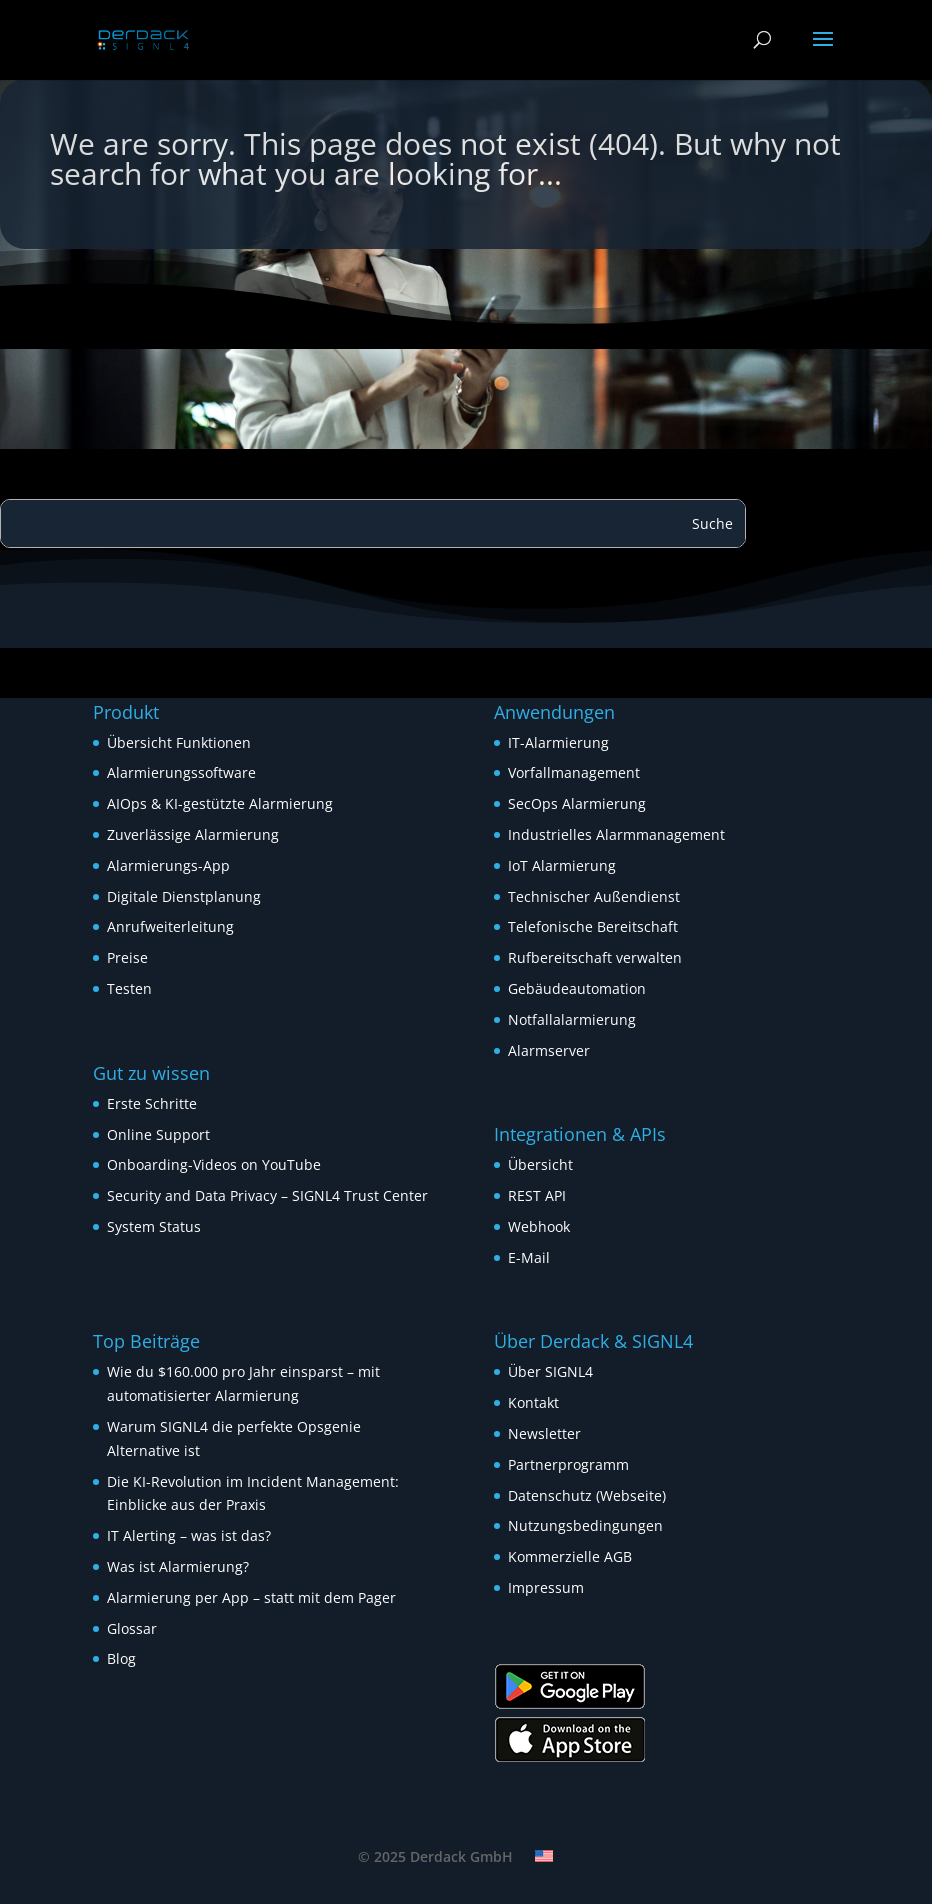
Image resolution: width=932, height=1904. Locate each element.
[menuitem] (544, 1856)
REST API (537, 1195)
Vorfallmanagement (574, 772)
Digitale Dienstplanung (184, 896)
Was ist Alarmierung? (178, 1566)
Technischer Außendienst (594, 896)
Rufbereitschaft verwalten (595, 957)
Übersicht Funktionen (179, 742)
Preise (127, 957)
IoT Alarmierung (562, 865)
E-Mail (529, 1257)
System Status (154, 1226)
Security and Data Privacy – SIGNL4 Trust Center (267, 1195)
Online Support (158, 1134)
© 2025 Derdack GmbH (435, 1856)
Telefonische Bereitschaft (593, 926)
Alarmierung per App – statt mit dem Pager (251, 1597)
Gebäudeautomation (577, 988)
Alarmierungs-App (168, 865)
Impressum (546, 1587)
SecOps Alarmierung (577, 803)
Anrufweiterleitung (170, 926)
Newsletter (544, 1433)
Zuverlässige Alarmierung (193, 834)
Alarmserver (549, 1050)
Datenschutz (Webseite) (587, 1495)
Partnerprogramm (568, 1464)
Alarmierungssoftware (181, 772)
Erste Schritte (152, 1103)
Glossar (132, 1628)
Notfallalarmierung (572, 1019)
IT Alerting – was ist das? (189, 1535)
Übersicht (540, 1164)
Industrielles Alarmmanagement (616, 834)
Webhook (539, 1226)
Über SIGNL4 (550, 1371)
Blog (121, 1658)
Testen (129, 988)
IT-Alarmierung (558, 742)
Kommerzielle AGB (570, 1556)
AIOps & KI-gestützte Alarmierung (220, 803)
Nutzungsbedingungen (585, 1525)
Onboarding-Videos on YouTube (214, 1164)
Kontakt (533, 1402)
